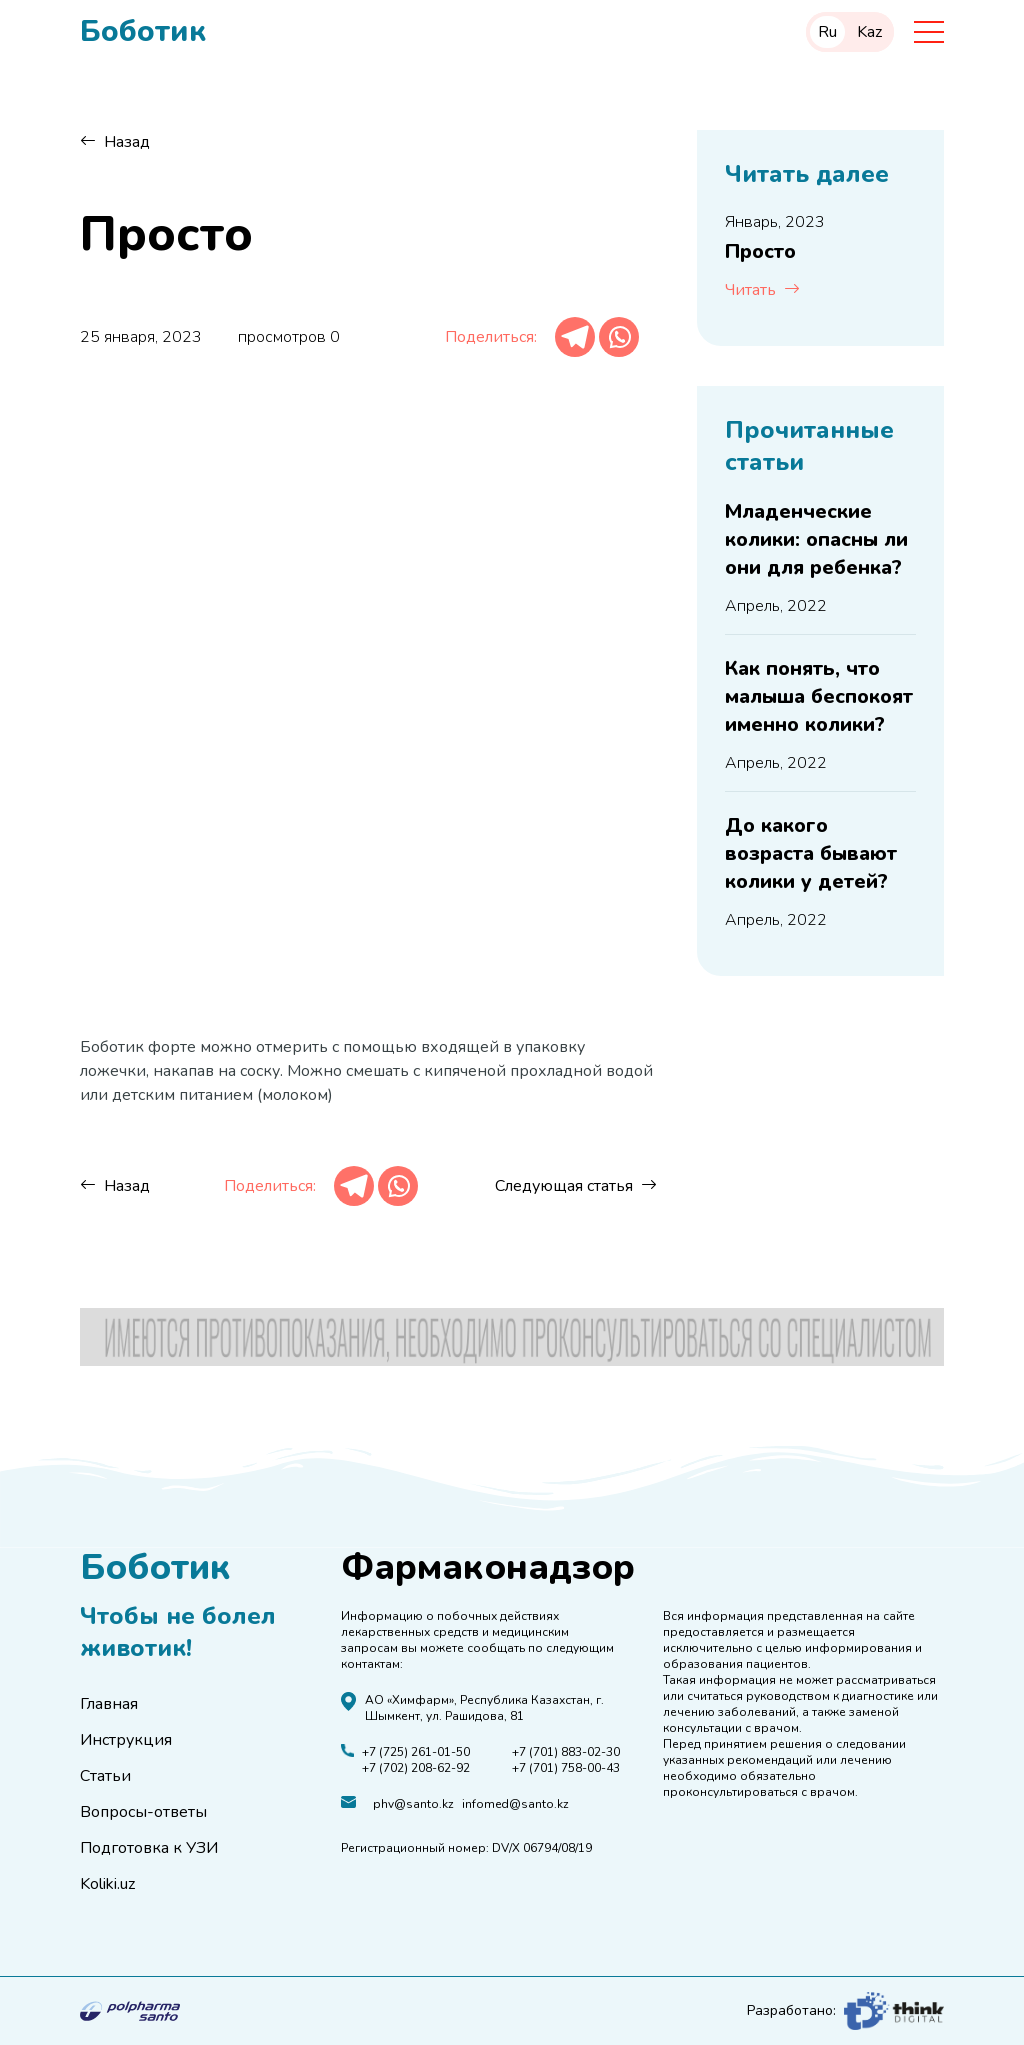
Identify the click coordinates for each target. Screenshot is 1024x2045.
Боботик (143, 32)
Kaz (869, 32)
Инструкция (126, 1740)
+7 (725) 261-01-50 (416, 1752)
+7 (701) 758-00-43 (566, 1768)
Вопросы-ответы (143, 1812)
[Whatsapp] (619, 337)
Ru (827, 32)
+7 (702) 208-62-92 (416, 1768)
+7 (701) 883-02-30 (566, 1752)
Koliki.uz (107, 1884)
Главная (109, 1704)
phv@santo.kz (413, 1804)
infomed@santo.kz (515, 1804)
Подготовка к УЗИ (149, 1848)
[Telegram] (575, 337)
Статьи (105, 1776)
